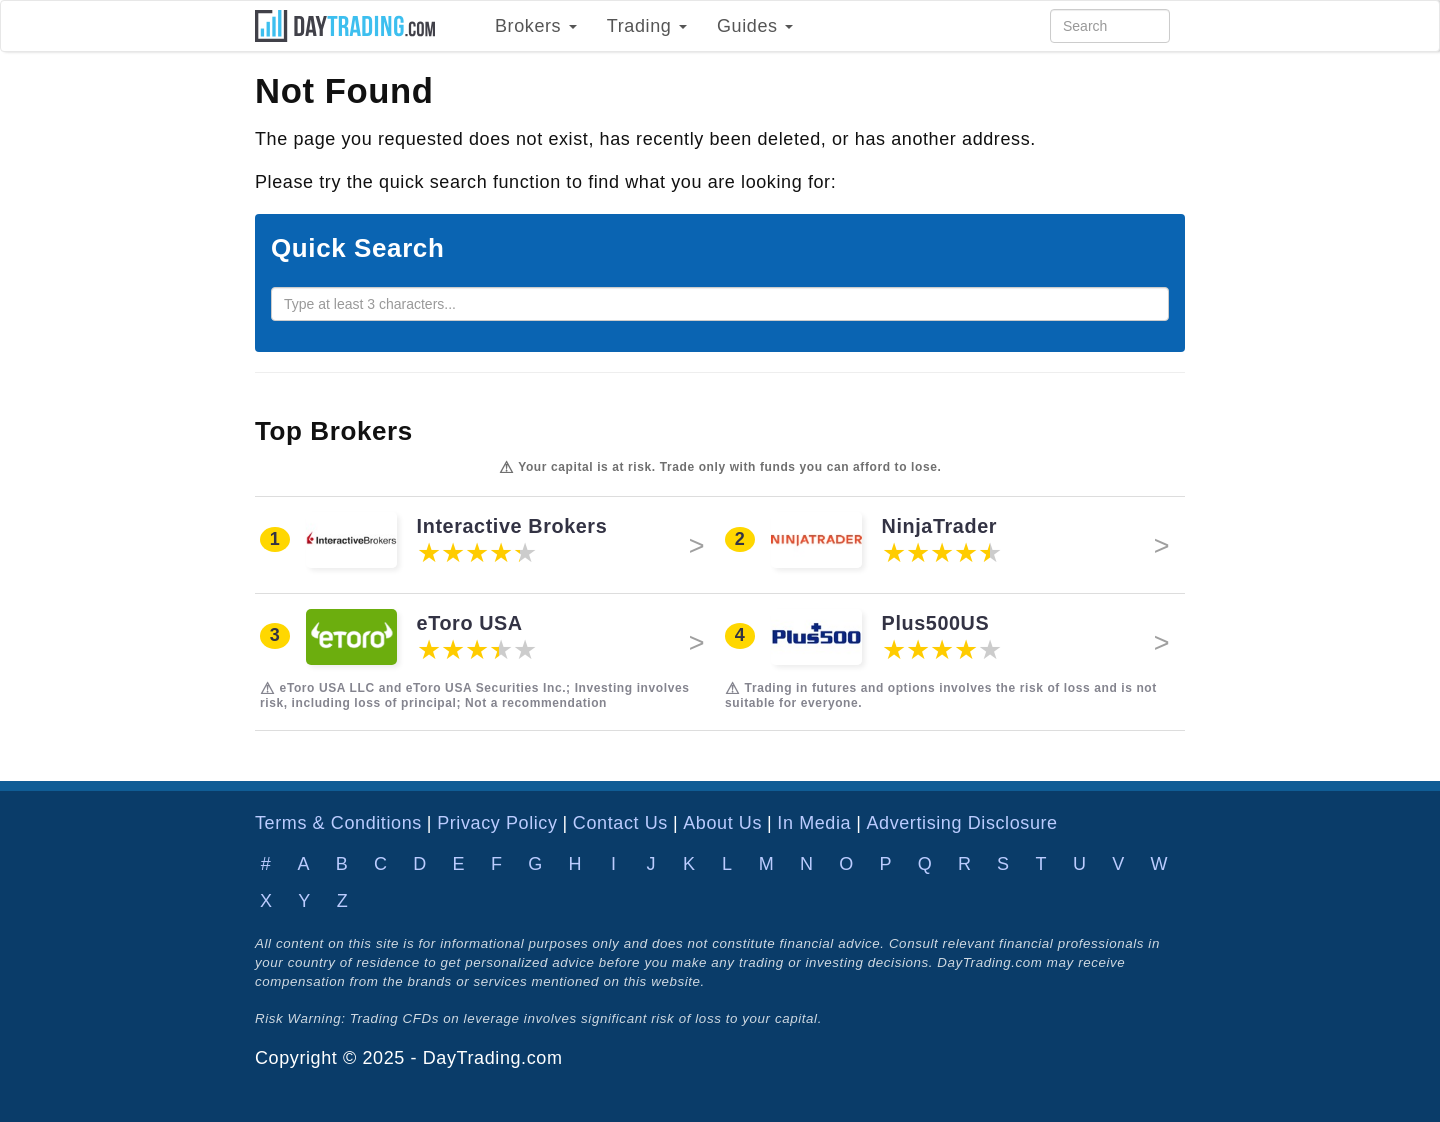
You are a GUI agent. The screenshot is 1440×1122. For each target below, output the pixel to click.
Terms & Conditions (338, 823)
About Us (722, 823)
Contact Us (620, 823)
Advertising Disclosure (961, 823)
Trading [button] (647, 26)
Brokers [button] (536, 26)
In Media (814, 823)
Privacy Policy (497, 823)
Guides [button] (755, 26)
